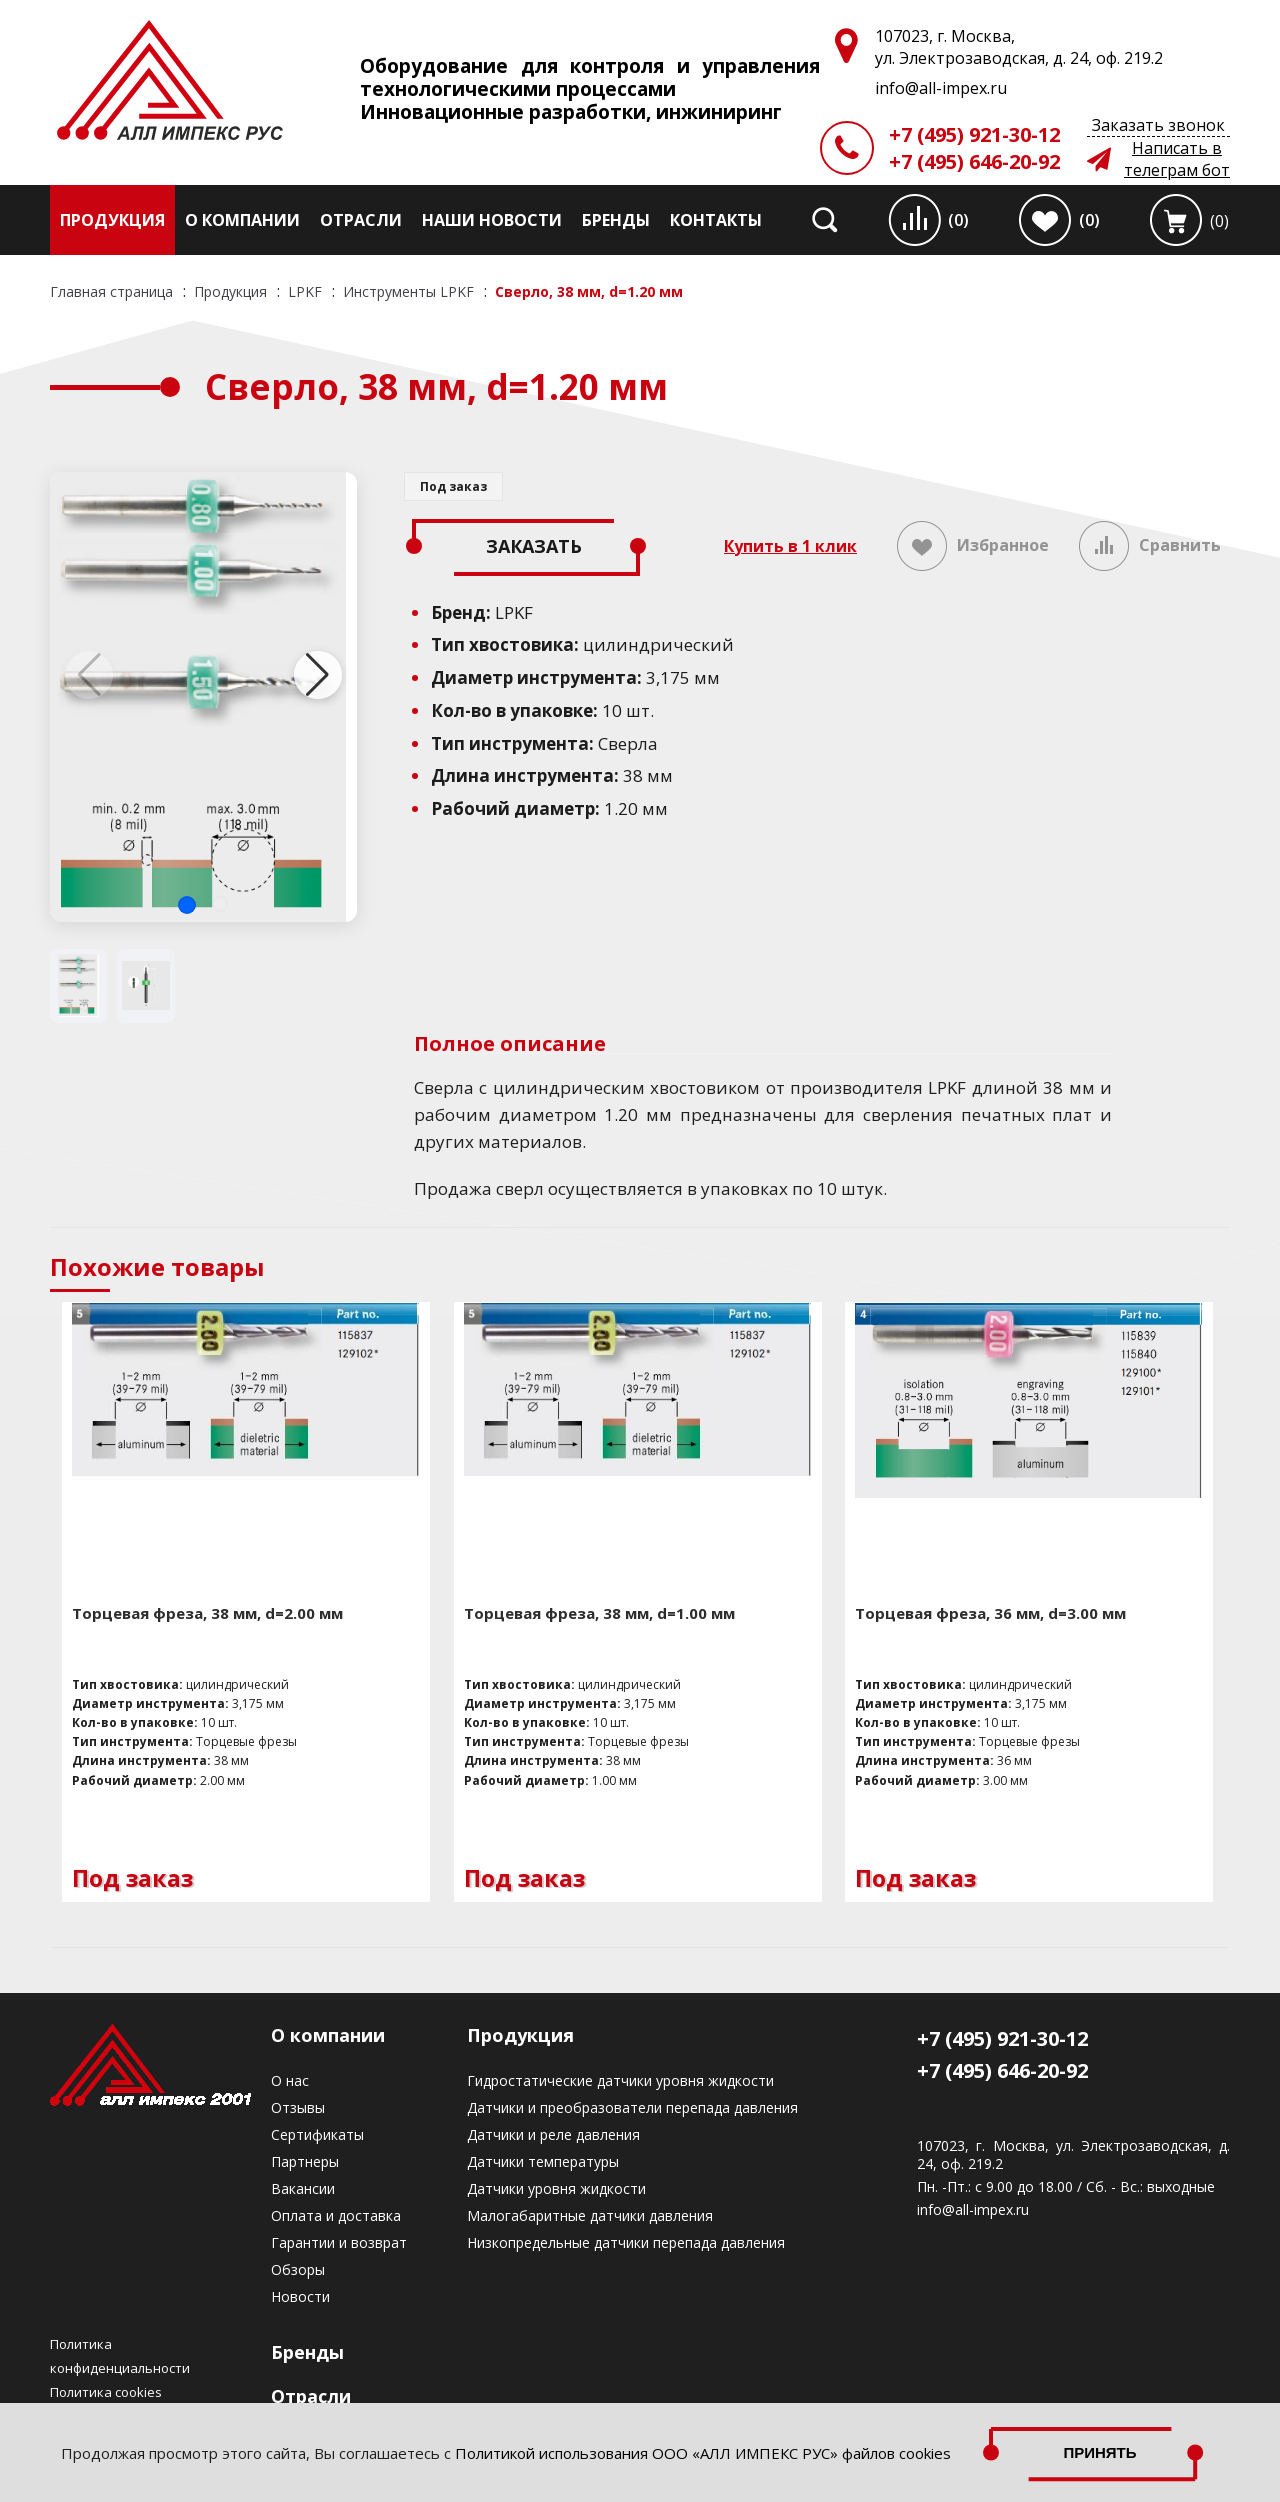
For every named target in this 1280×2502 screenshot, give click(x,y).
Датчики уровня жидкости (556, 2188)
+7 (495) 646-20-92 (974, 161)
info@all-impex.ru (973, 2210)
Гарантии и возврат (339, 2242)
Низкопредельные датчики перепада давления (626, 2242)
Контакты (716, 220)
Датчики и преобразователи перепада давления (632, 2107)
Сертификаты (317, 2134)
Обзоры (298, 2269)
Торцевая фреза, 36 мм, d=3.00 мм (990, 1613)
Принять (1100, 2452)
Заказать (534, 546)
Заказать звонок (1158, 125)
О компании (242, 220)
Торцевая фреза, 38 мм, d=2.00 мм (207, 1613)
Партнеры (305, 2161)
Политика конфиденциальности (120, 2356)
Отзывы (298, 2107)
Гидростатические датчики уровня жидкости (620, 2080)
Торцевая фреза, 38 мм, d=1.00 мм (599, 1613)
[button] (187, 905)
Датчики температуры (543, 2161)
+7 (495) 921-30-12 (974, 134)
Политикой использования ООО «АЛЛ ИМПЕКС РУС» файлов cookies (703, 2453)
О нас (290, 2080)
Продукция (112, 220)
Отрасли (361, 220)
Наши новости (492, 220)
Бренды (616, 220)
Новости (300, 2296)
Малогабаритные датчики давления (590, 2215)
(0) (958, 220)
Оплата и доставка (336, 2215)
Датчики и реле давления (553, 2134)
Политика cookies (106, 2392)
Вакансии (303, 2188)
